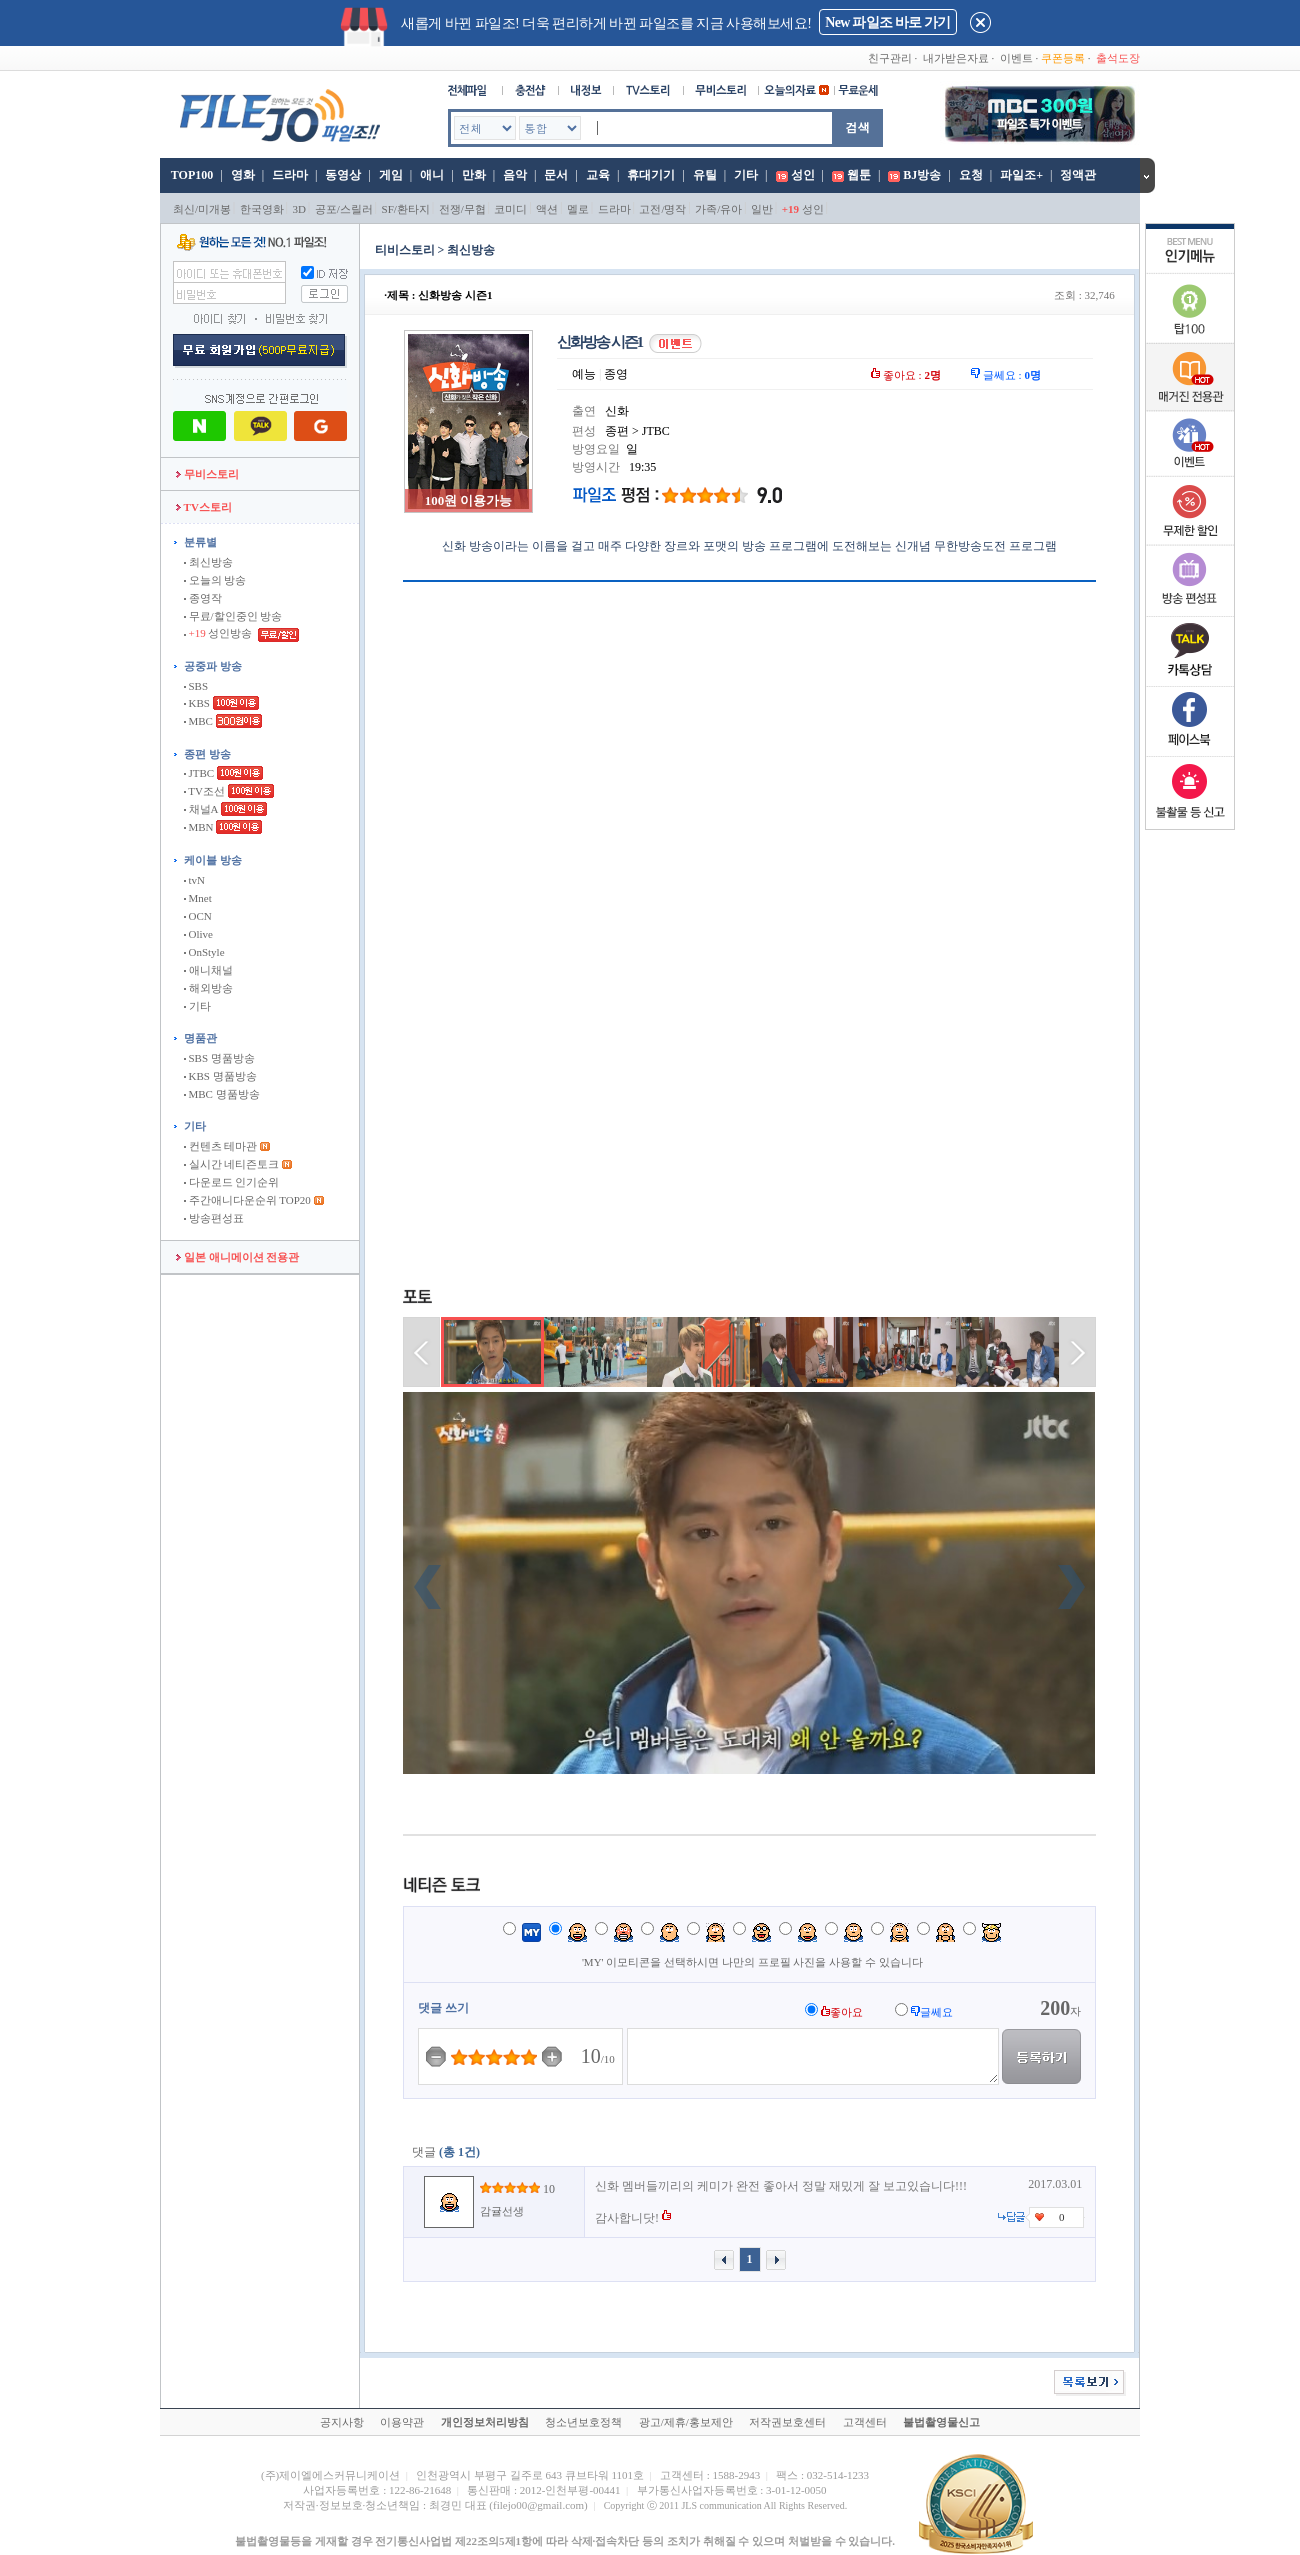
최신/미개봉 (202, 209)
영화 (243, 175)
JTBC (199, 773)
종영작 (203, 598)
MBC (198, 721)
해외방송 (208, 988)
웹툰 (859, 175)
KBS (197, 703)
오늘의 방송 (215, 580)
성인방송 (219, 633)
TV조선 (204, 791)
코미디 (510, 209)
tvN (194, 880)
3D (299, 209)
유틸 (705, 175)
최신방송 (208, 562)
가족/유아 (718, 209)
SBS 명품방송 (219, 1058)
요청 (971, 175)
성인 (803, 175)
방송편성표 (214, 1218)
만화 (474, 175)
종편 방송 (207, 754)
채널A (201, 809)
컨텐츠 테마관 (222, 1146)
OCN (198, 916)
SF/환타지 (406, 209)
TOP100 (190, 175)
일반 (762, 209)
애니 (432, 175)
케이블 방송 (213, 860)
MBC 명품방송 (222, 1094)
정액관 (1078, 175)
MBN (199, 827)
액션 (547, 209)
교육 (598, 175)
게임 (391, 175)
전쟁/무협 (462, 209)
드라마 (290, 175)
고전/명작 (662, 209)
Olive (198, 934)
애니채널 (208, 970)
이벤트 (1016, 58)
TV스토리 (204, 507)
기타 (746, 175)
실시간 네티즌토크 (232, 1164)
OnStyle (204, 952)
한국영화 (262, 209)
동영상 (343, 175)
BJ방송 (922, 175)
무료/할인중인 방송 (233, 616)
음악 (515, 175)
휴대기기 (651, 175)
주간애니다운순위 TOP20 (247, 1200)
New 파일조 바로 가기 (887, 22)
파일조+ (1021, 175)
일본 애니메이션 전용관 (237, 1257)
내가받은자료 (956, 58)
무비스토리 (207, 474)
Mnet (198, 898)
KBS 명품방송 (220, 1076)
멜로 (578, 209)
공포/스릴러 (344, 209)
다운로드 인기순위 (232, 1182)
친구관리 (890, 58)
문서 (556, 175)
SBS (196, 686)
